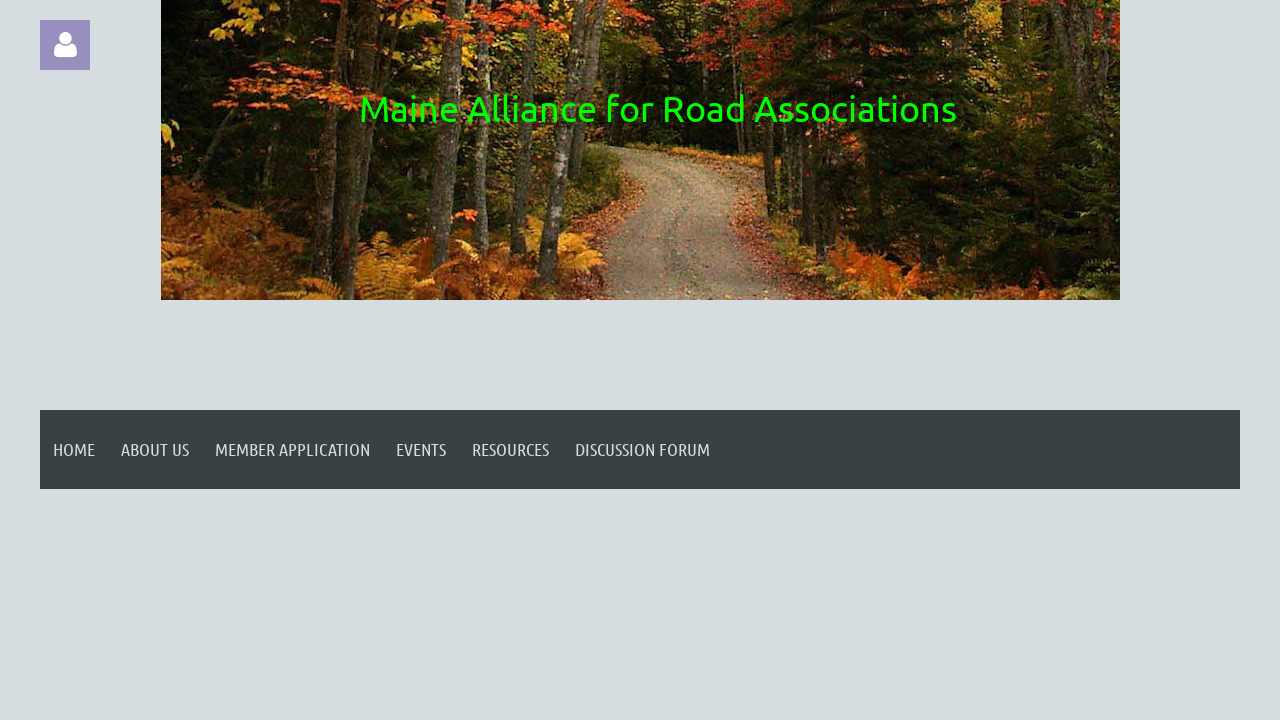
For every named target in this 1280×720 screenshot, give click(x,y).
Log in (65, 45)
